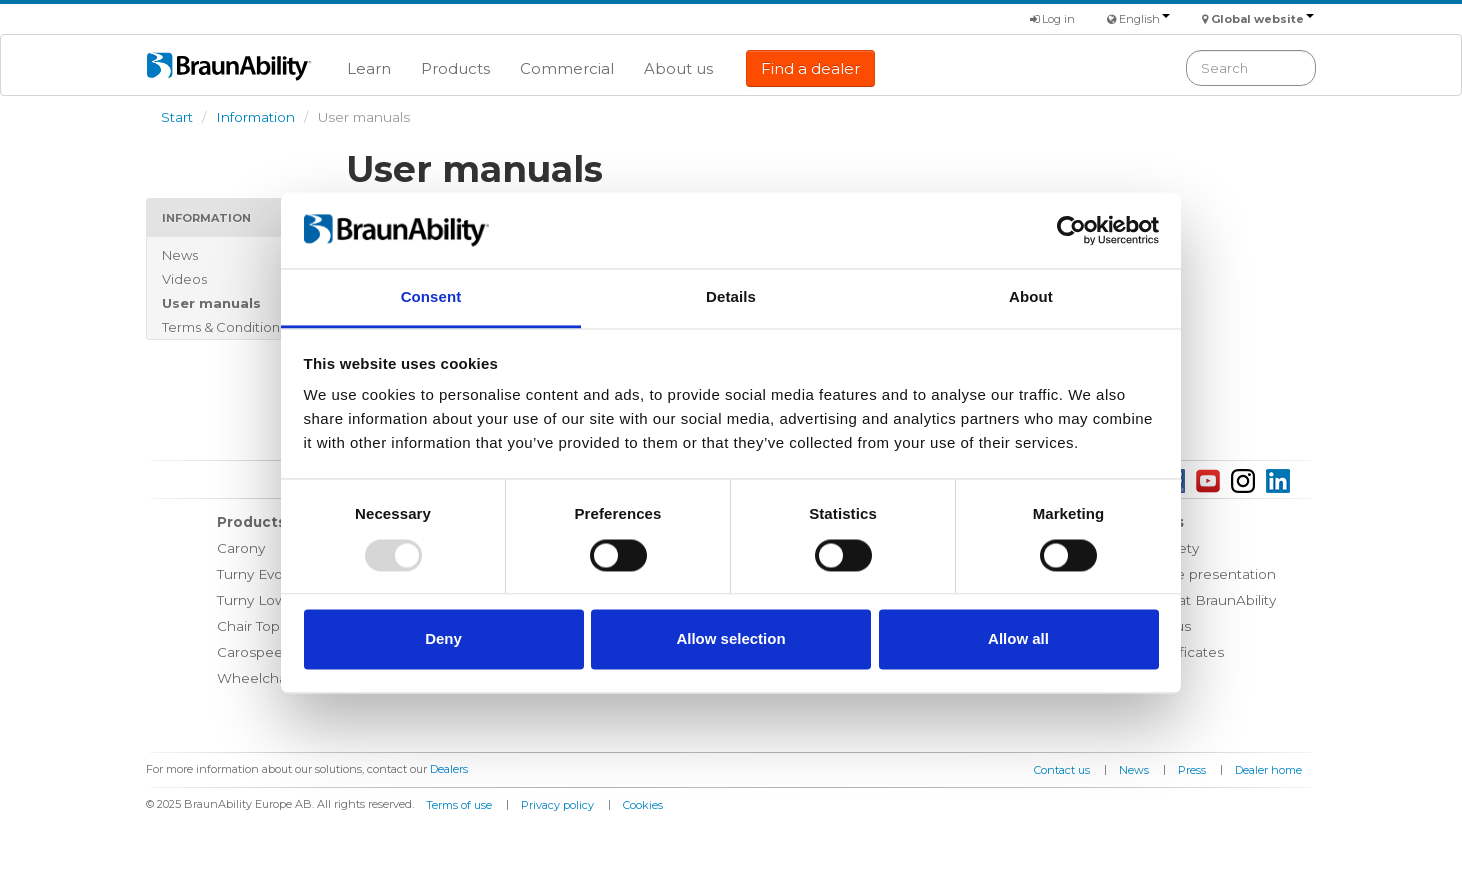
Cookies (643, 805)
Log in (1052, 19)
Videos (184, 279)
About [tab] (1031, 297)
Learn (369, 68)
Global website (1262, 19)
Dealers (449, 769)
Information (255, 117)
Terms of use (459, 805)
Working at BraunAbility (1196, 600)
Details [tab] (731, 297)
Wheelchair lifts (269, 678)
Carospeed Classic (279, 652)
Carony (241, 548)
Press (1192, 770)
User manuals (211, 303)
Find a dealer (810, 68)
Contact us (1062, 770)
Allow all (1018, 639)
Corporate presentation (1196, 574)
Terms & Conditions (224, 327)
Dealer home (1268, 770)
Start (177, 117)
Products (455, 68)
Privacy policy (557, 805)
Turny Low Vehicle (278, 600)
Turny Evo (250, 574)
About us (678, 68)
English (1144, 19)
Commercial (567, 68)
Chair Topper (260, 626)
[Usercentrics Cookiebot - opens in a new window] (1071, 230)
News (180, 255)
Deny (443, 639)
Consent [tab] (431, 297)
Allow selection (730, 639)
